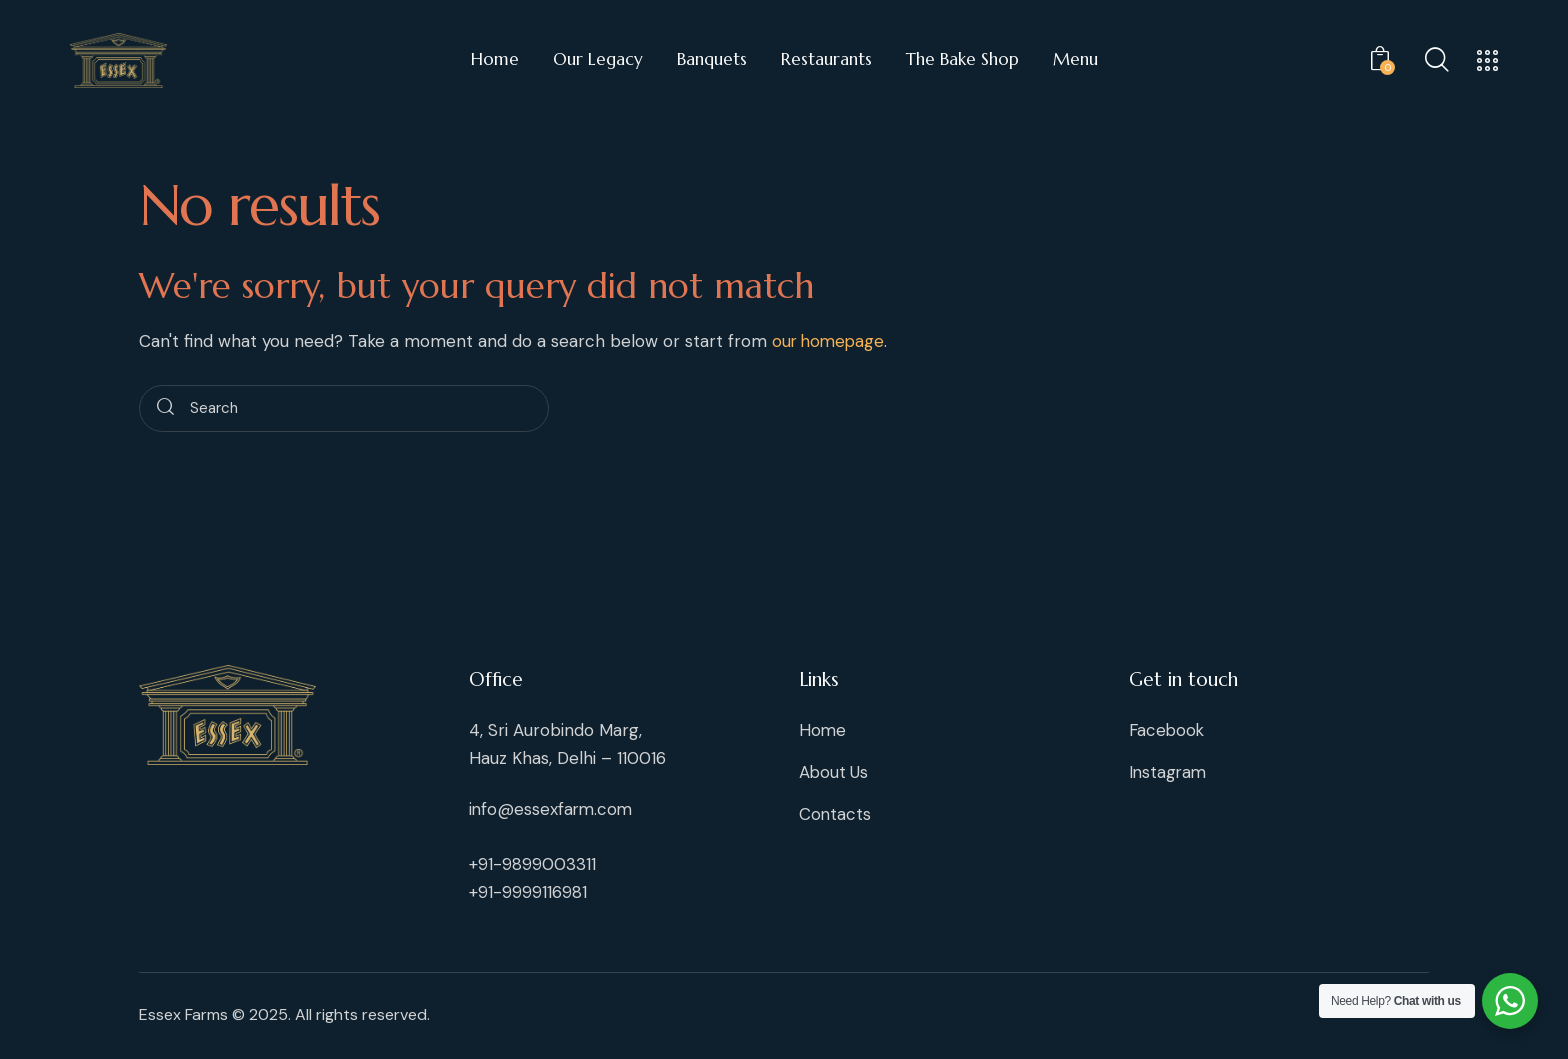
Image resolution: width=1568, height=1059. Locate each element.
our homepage (830, 341)
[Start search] (165, 409)
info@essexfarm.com (552, 809)
